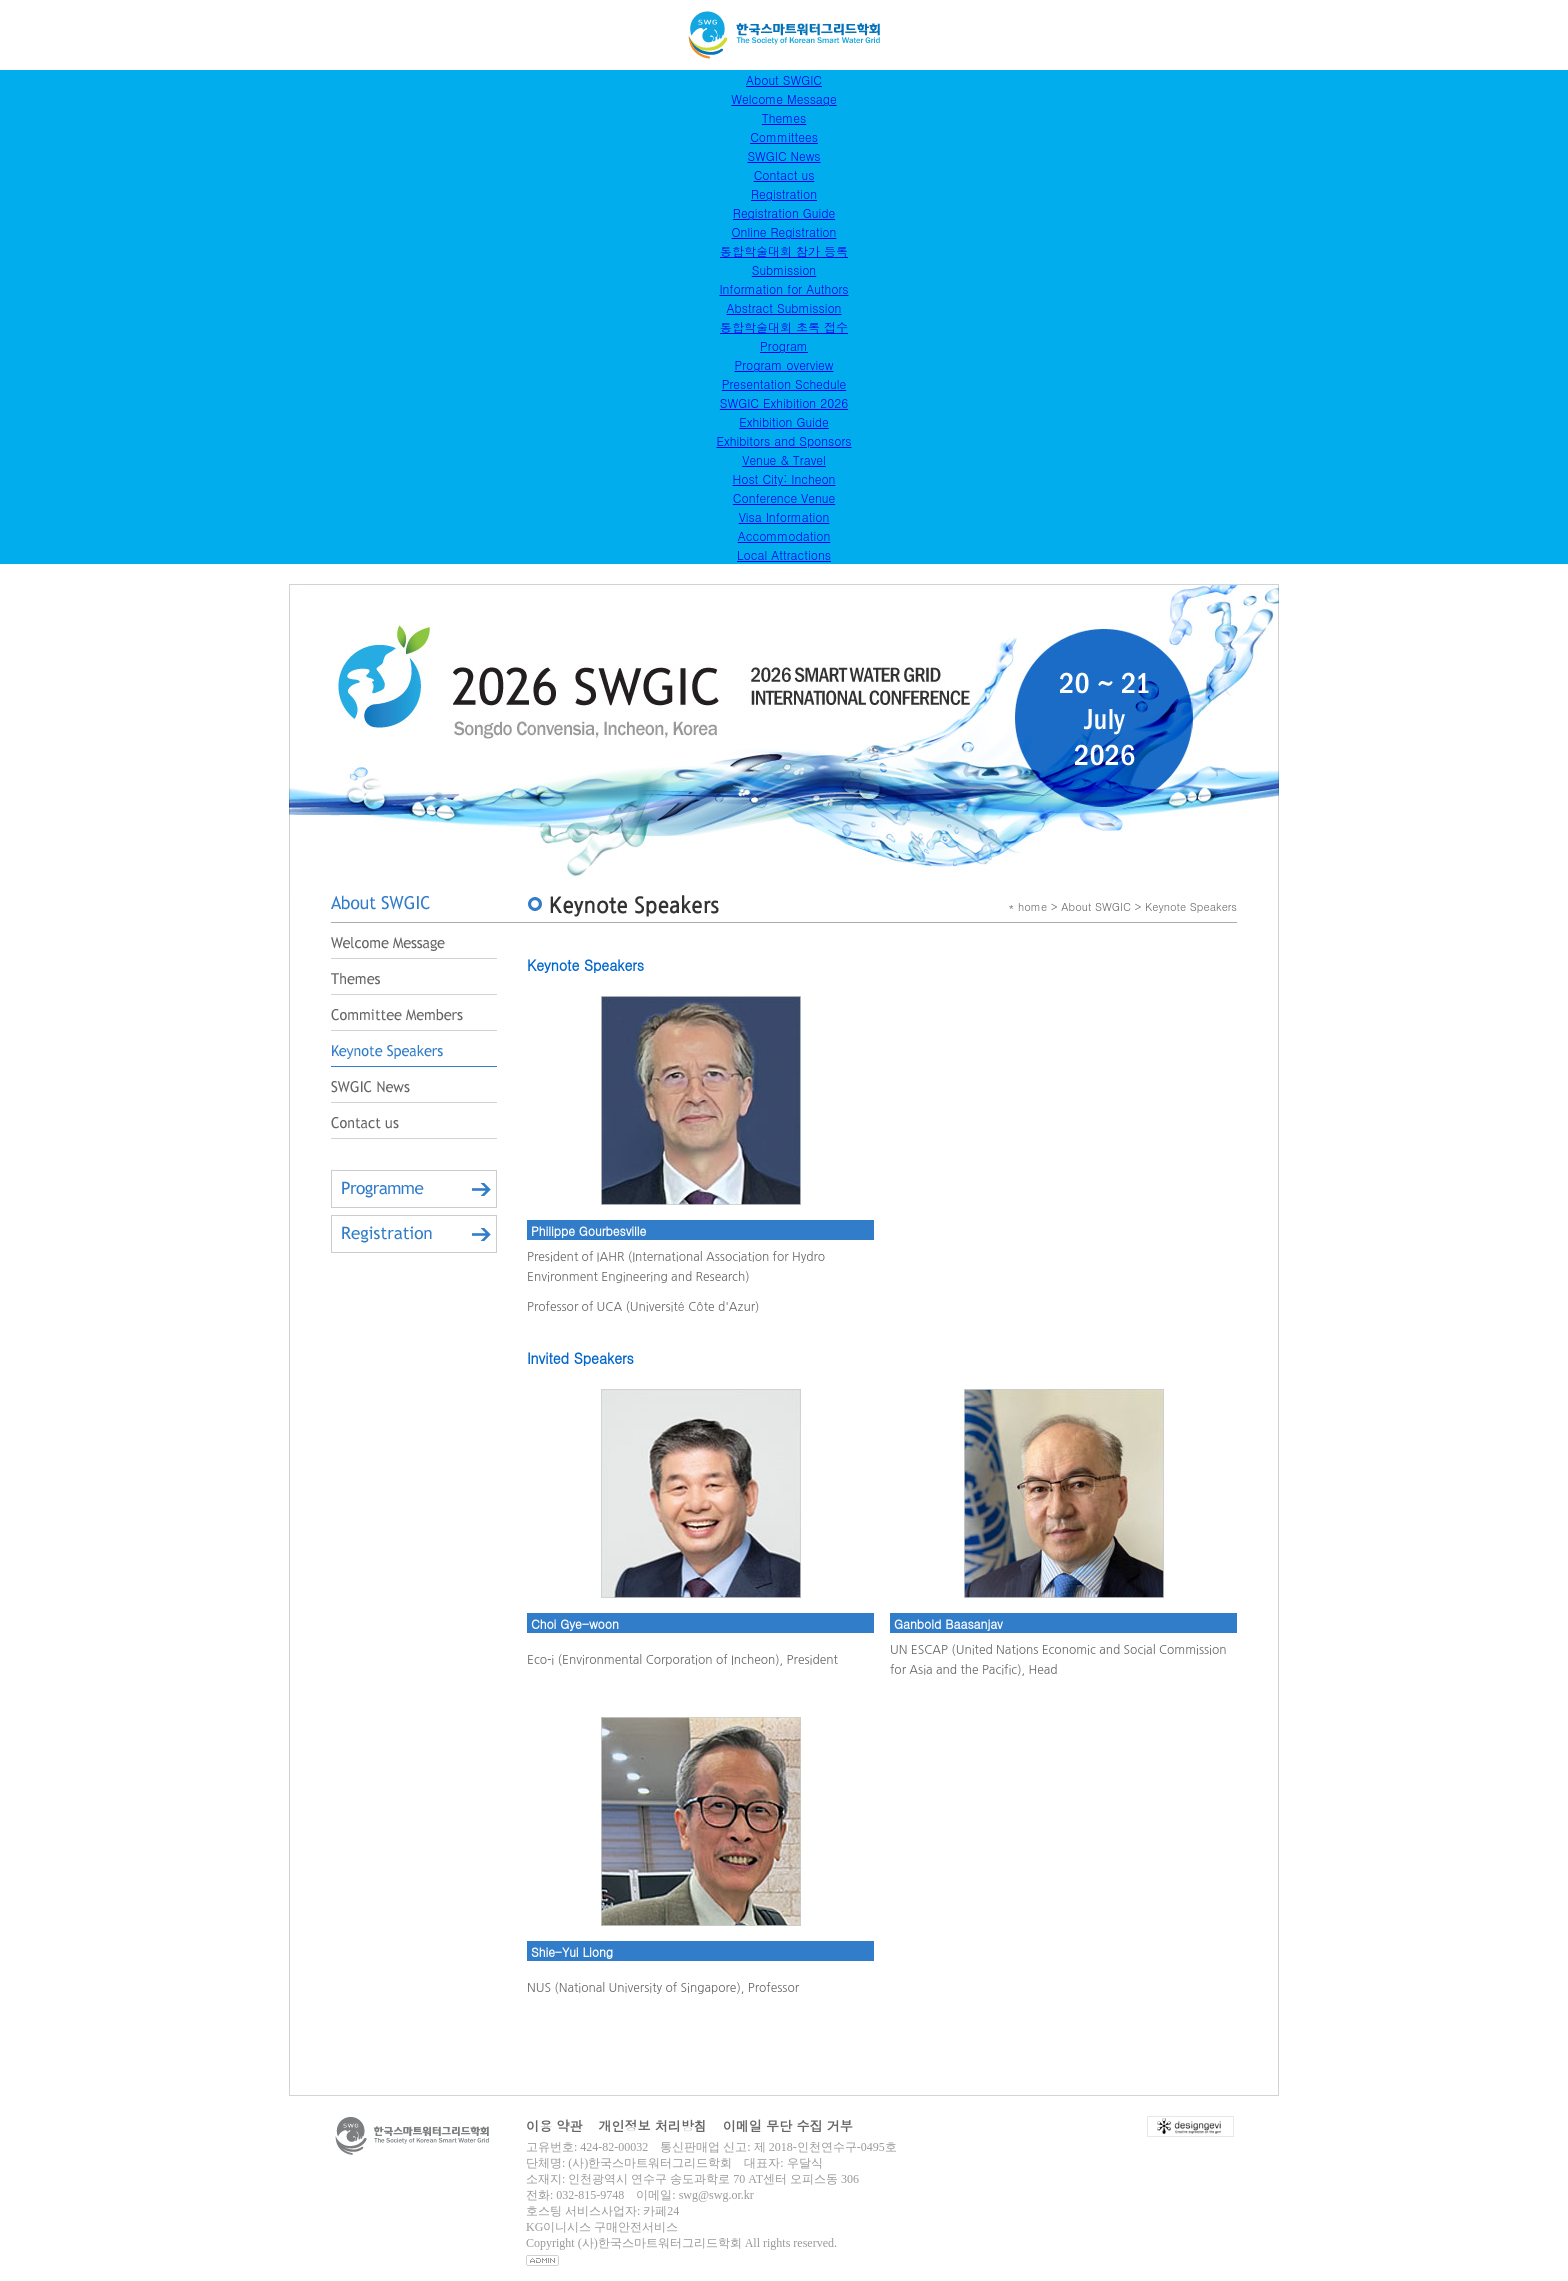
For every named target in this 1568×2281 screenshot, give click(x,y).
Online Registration (784, 231)
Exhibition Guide (784, 421)
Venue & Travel (784, 459)
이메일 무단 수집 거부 (788, 2125)
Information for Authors (783, 288)
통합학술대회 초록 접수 (784, 326)
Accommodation (784, 535)
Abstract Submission (784, 307)
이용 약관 (554, 2125)
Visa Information (784, 516)
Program (784, 345)
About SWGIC (784, 79)
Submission (784, 269)
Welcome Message (783, 98)
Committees (784, 136)
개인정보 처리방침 (652, 2125)
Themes (784, 117)
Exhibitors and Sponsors (783, 440)
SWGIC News (783, 155)
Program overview (783, 364)
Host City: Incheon (784, 478)
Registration (784, 193)
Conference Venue (784, 497)
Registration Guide (784, 212)
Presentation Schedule (784, 383)
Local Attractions (784, 554)
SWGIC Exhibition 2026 (784, 402)
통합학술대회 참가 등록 (784, 250)
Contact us (784, 174)
